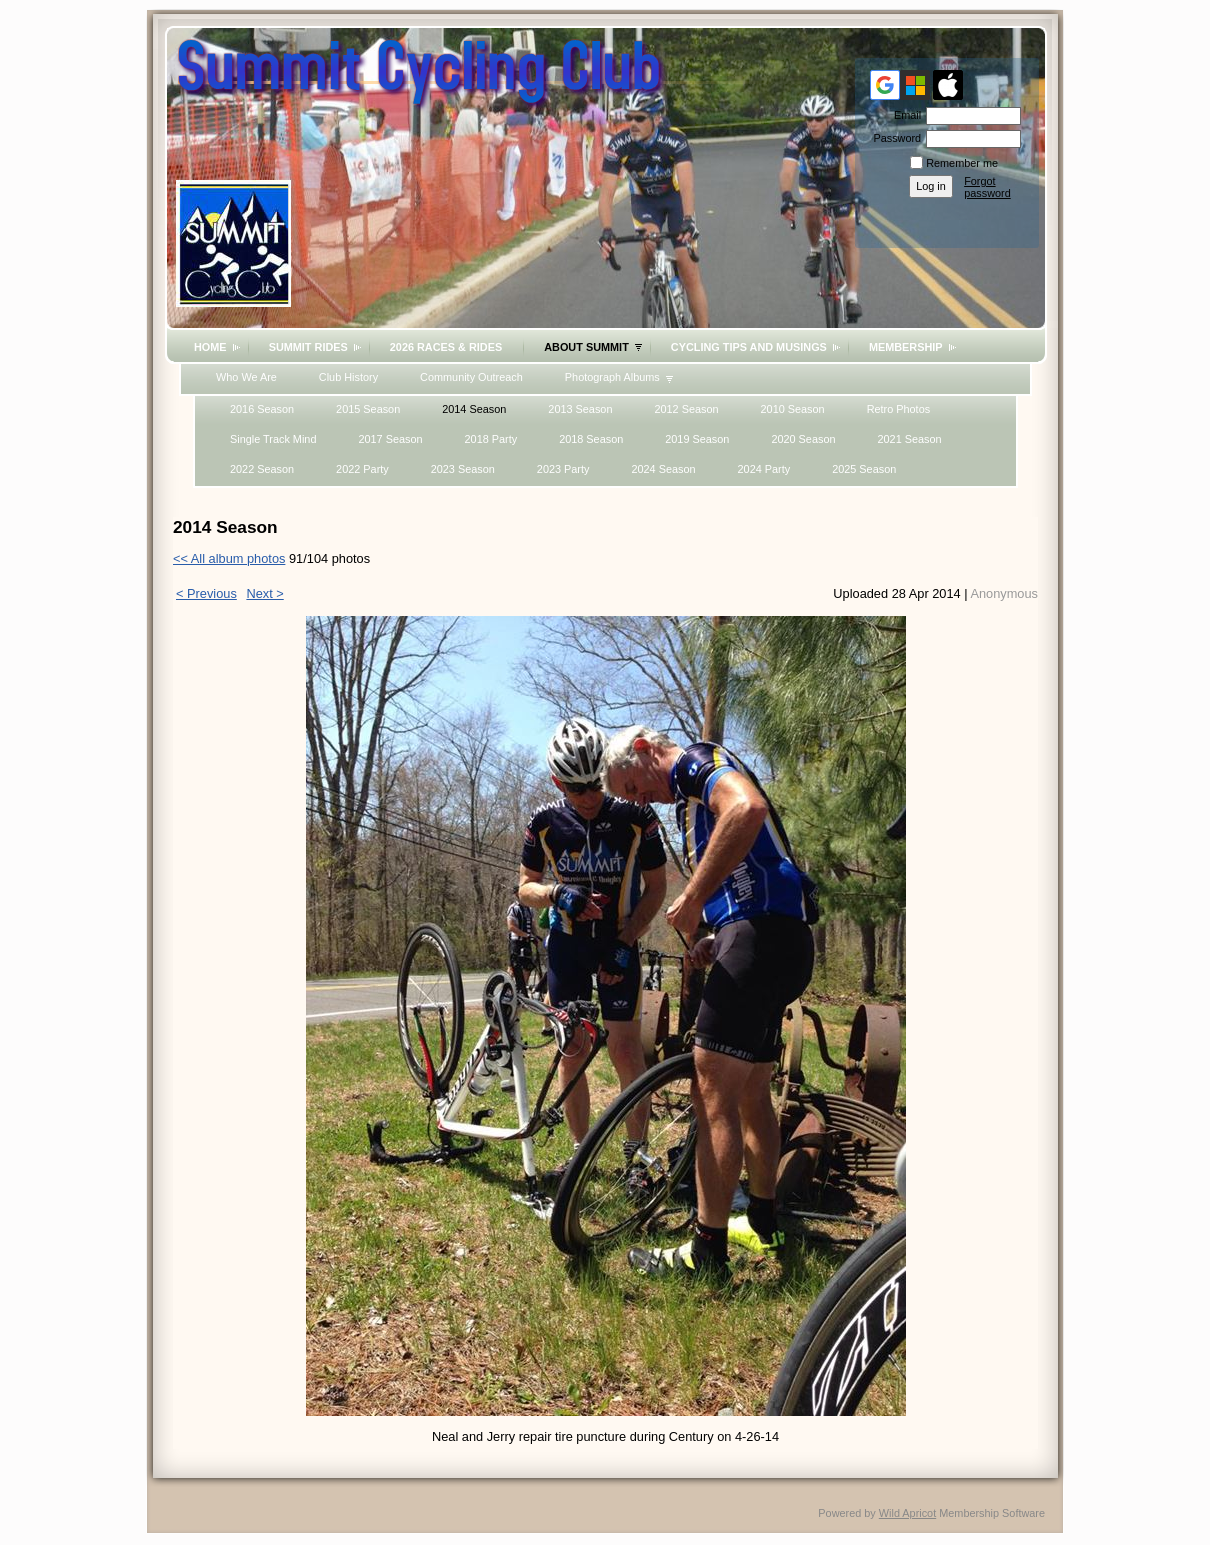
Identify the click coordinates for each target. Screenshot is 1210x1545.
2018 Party (491, 439)
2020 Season (803, 439)
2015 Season (368, 409)
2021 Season (909, 439)
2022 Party (362, 469)
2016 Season (262, 409)
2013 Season (580, 409)
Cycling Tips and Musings (749, 347)
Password (893, 138)
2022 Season (262, 469)
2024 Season (663, 469)
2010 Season (793, 409)
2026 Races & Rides (446, 347)
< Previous (206, 593)
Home (210, 347)
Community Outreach (471, 377)
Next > (264, 593)
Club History (348, 377)
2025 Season (864, 469)
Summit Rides (308, 347)
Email (904, 115)
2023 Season (463, 469)
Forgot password (987, 187)
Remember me (962, 163)
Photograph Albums (612, 377)
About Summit (586, 347)
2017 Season (390, 439)
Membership (906, 347)
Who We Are (246, 377)
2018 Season (591, 439)
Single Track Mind (273, 439)
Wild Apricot (907, 1513)
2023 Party (563, 469)
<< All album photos (229, 558)
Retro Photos (898, 409)
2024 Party (764, 469)
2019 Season (697, 439)
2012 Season (686, 409)
